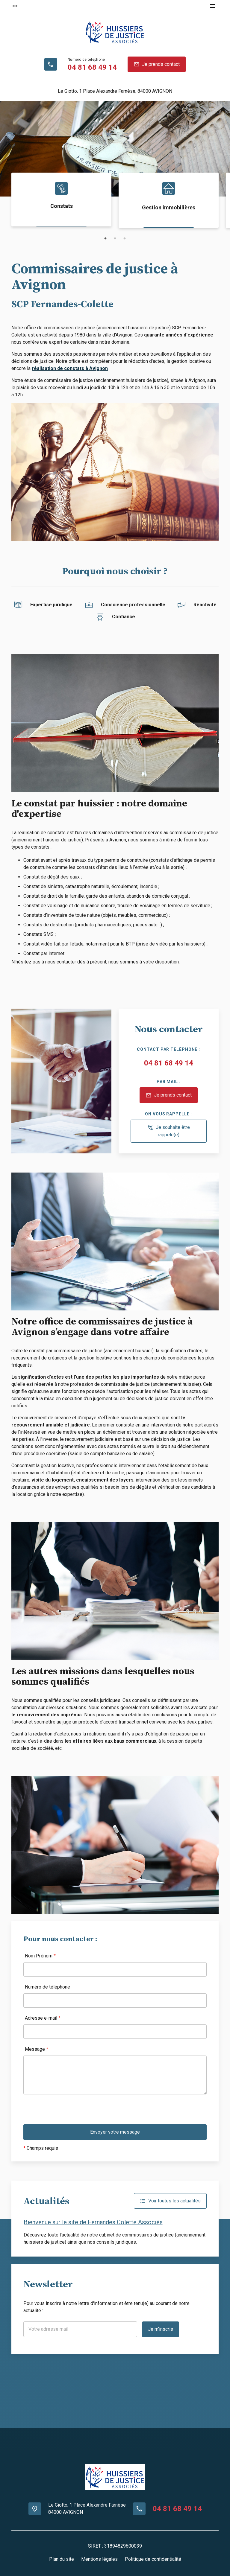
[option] (115, 149)
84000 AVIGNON (115, 91)
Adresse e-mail (42, 2018)
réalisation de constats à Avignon (70, 368)
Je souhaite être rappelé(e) (168, 1131)
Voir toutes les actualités (170, 2200)
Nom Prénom (40, 1956)
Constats (61, 206)
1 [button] (105, 238)
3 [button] (124, 238)
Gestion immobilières (168, 207)
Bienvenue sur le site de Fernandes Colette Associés (93, 2222)
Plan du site (61, 2559)
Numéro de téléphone (47, 1987)
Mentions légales (99, 2559)
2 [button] (115, 238)
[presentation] (68, 2112)
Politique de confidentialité (153, 2559)
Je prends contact (157, 64)
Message (36, 2049)
